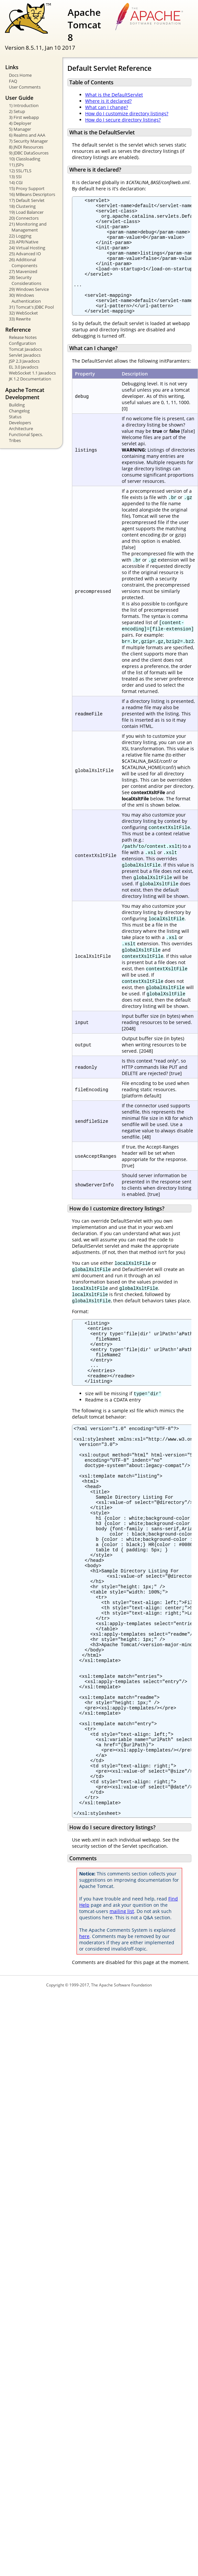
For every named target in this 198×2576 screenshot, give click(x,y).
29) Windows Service (29, 289)
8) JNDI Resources (26, 147)
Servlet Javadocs (25, 355)
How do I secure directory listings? (123, 120)
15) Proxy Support (27, 188)
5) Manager (20, 129)
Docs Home (20, 75)
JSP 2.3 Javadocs (24, 361)
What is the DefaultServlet (114, 95)
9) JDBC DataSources (29, 153)
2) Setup (17, 111)
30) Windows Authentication (25, 298)
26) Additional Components (23, 262)
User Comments (25, 87)
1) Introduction (24, 105)
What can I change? (106, 107)
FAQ (13, 81)
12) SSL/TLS (20, 171)
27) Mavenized (23, 271)
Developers (20, 423)
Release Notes (23, 337)
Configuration (22, 343)
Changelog (19, 411)
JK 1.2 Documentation (30, 379)
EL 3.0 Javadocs (23, 367)
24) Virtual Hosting (27, 248)
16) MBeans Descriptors (32, 194)
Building (17, 405)
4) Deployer (20, 123)
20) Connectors (24, 218)
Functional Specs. (26, 434)
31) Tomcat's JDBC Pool (31, 307)
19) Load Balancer (26, 212)
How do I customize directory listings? (126, 113)
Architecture (21, 428)
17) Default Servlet (27, 200)
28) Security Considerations (25, 280)
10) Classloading (24, 159)
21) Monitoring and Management (28, 227)
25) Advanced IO (25, 254)
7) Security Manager (28, 141)
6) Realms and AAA (27, 135)
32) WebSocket (23, 313)
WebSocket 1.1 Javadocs (32, 373)
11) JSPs (16, 165)
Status (15, 417)
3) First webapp (24, 117)
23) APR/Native (23, 242)
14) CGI (16, 182)
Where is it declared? (108, 101)
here (84, 2043)
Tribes (15, 440)
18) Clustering (22, 206)
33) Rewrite (20, 319)
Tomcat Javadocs (25, 349)
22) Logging (20, 236)
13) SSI (15, 177)
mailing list (122, 2018)
